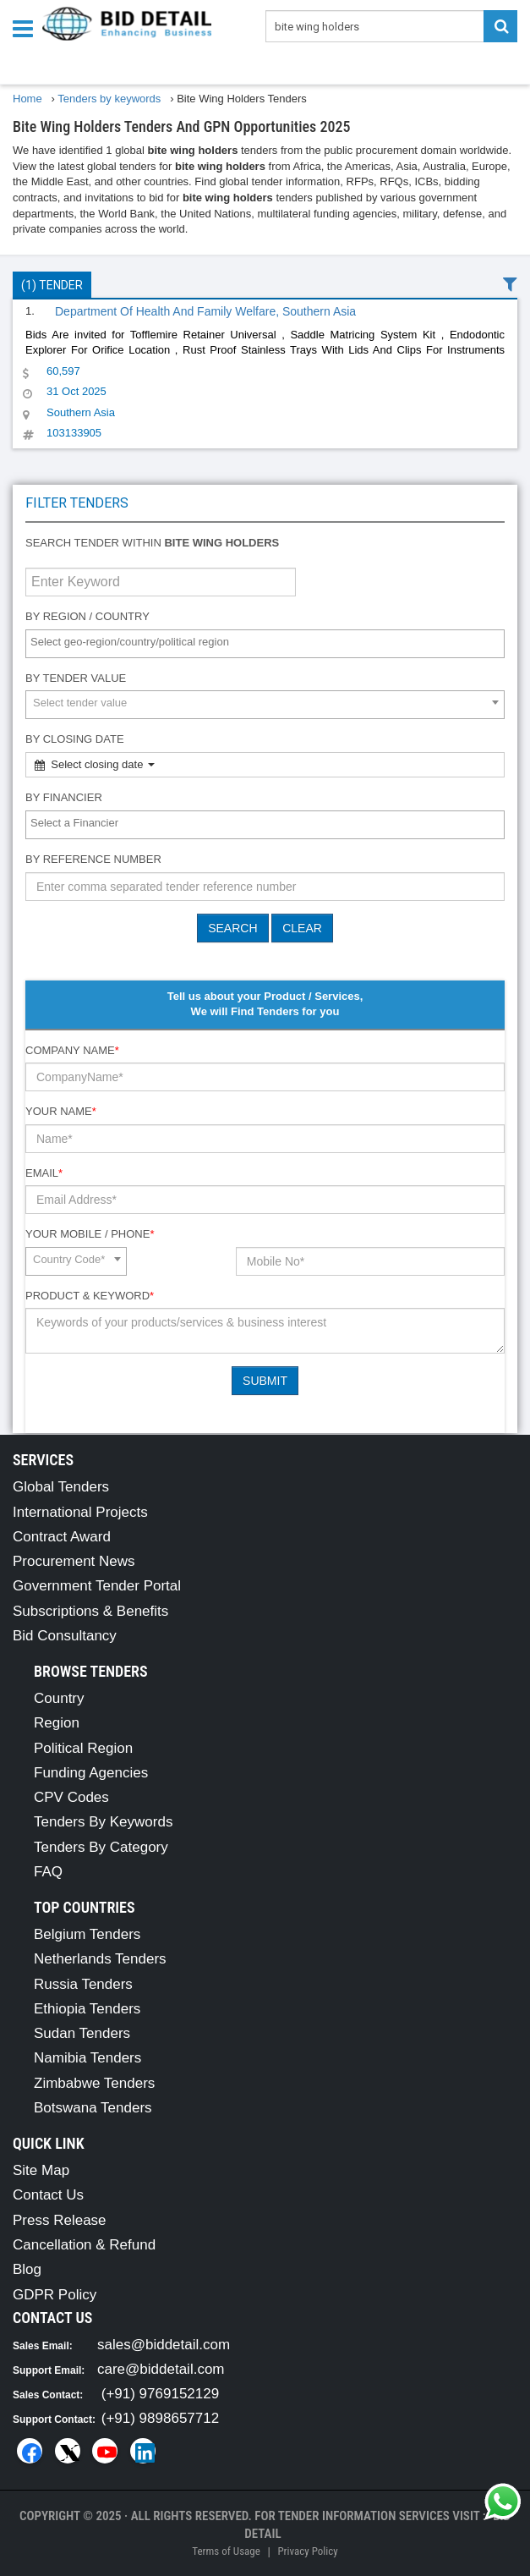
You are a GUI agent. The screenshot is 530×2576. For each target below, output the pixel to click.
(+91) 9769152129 (160, 2394)
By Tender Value (75, 678)
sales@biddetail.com (163, 2345)
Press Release (60, 2220)
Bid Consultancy (65, 1636)
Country (59, 1698)
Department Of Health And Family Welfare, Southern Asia (205, 311)
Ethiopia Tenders (87, 2009)
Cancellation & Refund (84, 2245)
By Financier (63, 797)
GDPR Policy (54, 2295)
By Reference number (93, 859)
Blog (27, 2269)
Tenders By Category (101, 1847)
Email (44, 1173)
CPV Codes (71, 1797)
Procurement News (74, 1561)
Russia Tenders (83, 1984)
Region (56, 1723)
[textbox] (269, 642)
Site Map (41, 2170)
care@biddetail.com (161, 2369)
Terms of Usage (226, 2551)
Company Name (72, 1050)
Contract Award (62, 1537)
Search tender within (152, 542)
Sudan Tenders (82, 2033)
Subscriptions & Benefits (90, 1611)
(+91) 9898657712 (160, 2418)
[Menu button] (27, 27)
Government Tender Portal (97, 1586)
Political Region (83, 1748)
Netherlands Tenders (100, 1959)
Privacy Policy (307, 2551)
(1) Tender (52, 285)
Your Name (60, 1111)
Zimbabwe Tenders (94, 2083)
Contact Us (48, 2195)
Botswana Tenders (93, 2108)
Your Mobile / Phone (89, 1234)
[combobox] (265, 643)
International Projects (80, 1512)
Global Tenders (61, 1487)
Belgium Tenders (87, 1934)
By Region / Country (87, 616)
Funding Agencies (91, 1773)
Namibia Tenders (87, 2058)
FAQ (48, 1872)
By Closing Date (74, 739)
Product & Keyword (89, 1295)
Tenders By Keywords (103, 1822)
